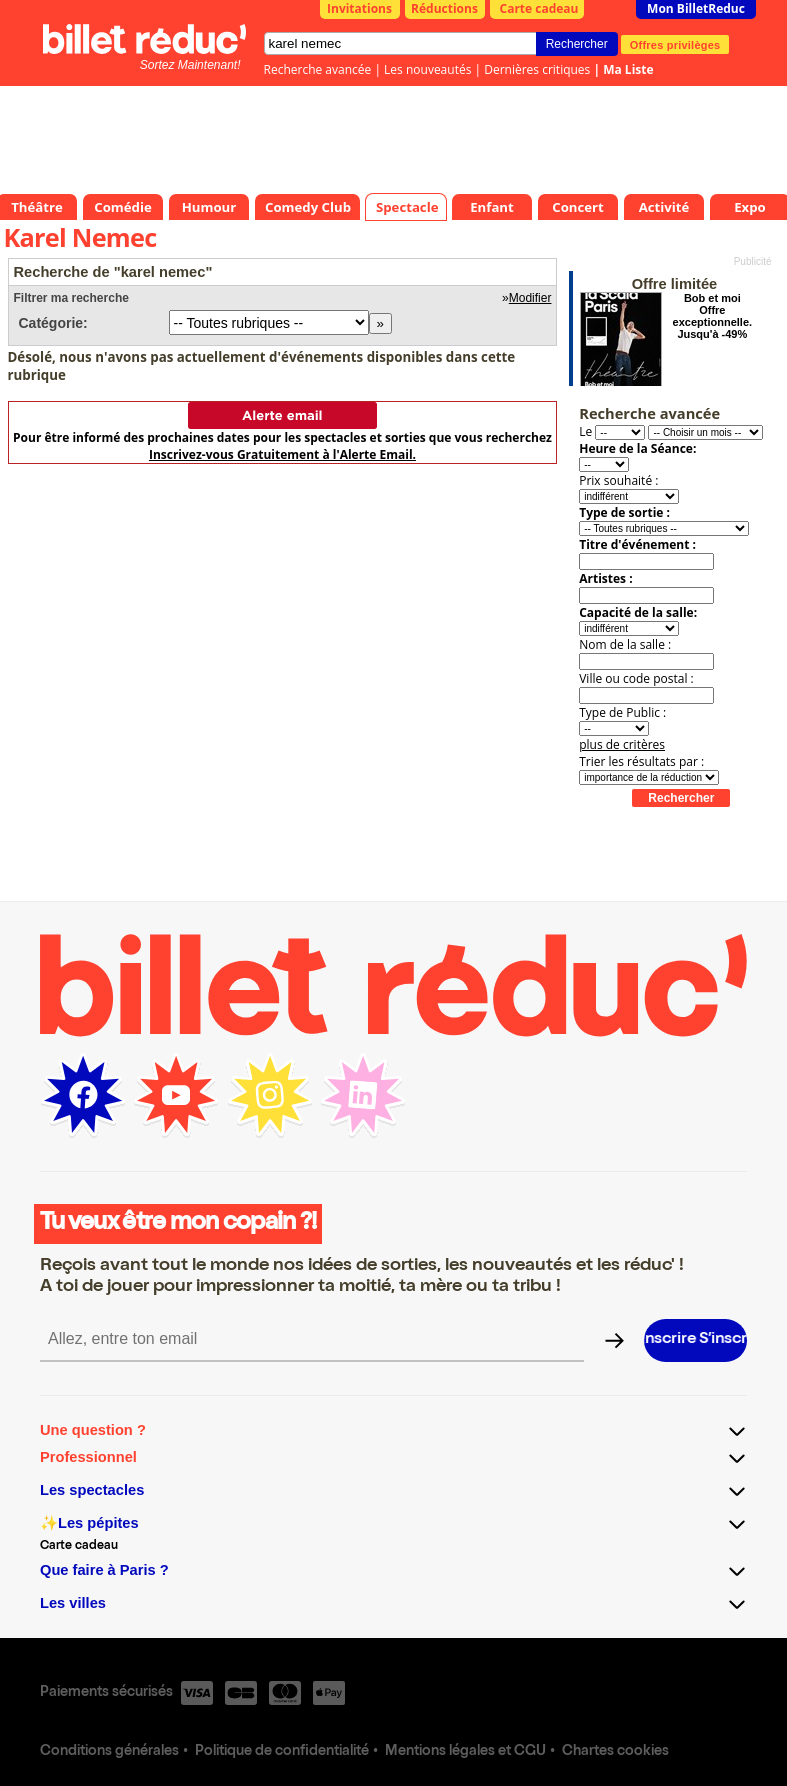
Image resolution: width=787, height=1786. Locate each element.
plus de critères (622, 744)
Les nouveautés (427, 69)
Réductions (444, 8)
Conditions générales (109, 1752)
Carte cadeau (539, 8)
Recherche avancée (318, 69)
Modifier (530, 298)
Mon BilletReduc (696, 8)
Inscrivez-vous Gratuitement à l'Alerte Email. (282, 454)
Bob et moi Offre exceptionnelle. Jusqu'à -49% (712, 316)
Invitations (359, 8)
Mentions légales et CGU (465, 1752)
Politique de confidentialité (282, 1752)
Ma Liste (628, 69)
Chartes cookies (615, 1752)
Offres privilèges (675, 44)
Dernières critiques (537, 69)
